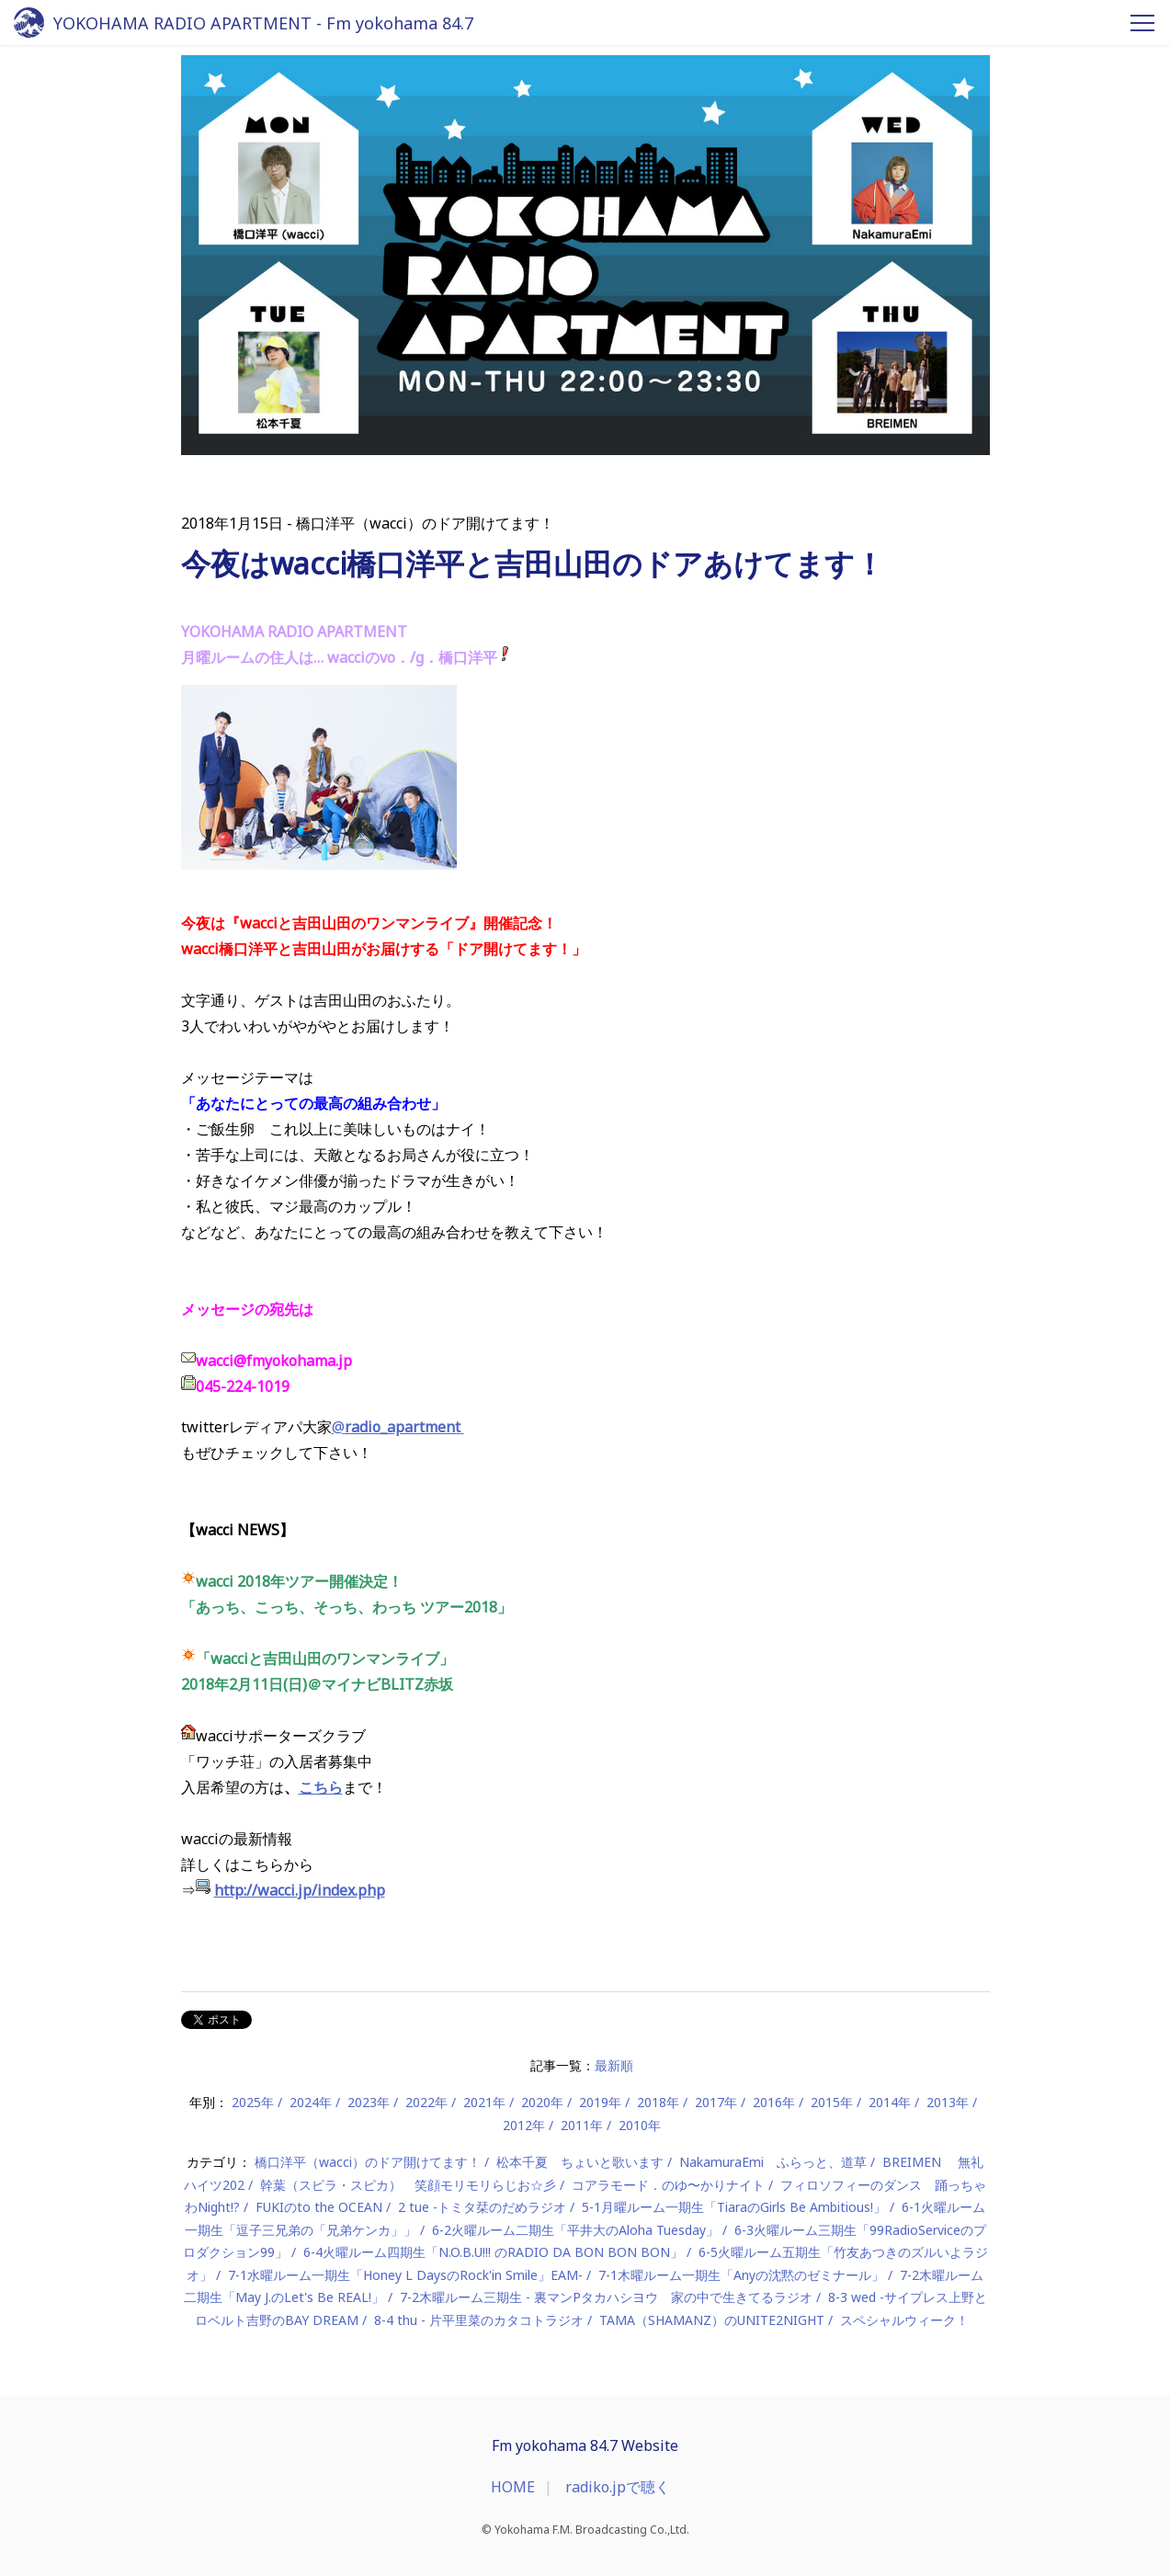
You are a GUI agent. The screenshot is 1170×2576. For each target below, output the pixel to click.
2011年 (582, 2125)
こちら (321, 1787)
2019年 (600, 2102)
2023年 (368, 2102)
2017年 (716, 2102)
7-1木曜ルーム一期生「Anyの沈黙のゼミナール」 (741, 2275)
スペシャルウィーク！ (904, 2320)
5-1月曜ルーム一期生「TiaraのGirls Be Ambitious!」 (734, 2207)
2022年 (426, 2102)
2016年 (774, 2102)
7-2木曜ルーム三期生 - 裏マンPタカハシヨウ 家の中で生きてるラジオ (606, 2297)
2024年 (311, 2102)
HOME (513, 2487)
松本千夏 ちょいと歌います (580, 2162)
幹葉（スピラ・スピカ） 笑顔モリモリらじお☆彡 (408, 2185)
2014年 (890, 2102)
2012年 (524, 2125)
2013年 (947, 2102)
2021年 (484, 2102)
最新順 (614, 2065)
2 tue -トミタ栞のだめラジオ (482, 2207)
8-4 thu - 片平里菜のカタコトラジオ (479, 2320)
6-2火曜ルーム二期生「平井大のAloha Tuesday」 (575, 2230)
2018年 (658, 2102)
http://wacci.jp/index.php (299, 1890)
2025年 (253, 2102)
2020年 (542, 2102)
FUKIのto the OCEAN (319, 2207)
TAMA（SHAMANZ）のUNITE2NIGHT (711, 2320)
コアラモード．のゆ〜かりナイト (668, 2185)
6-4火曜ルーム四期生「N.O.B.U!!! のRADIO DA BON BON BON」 (493, 2252)
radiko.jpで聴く (617, 2487)
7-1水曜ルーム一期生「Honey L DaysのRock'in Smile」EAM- (405, 2275)
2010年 (640, 2125)
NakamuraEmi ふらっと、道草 (773, 2162)
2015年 (832, 2102)
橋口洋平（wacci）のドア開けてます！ (368, 2162)
